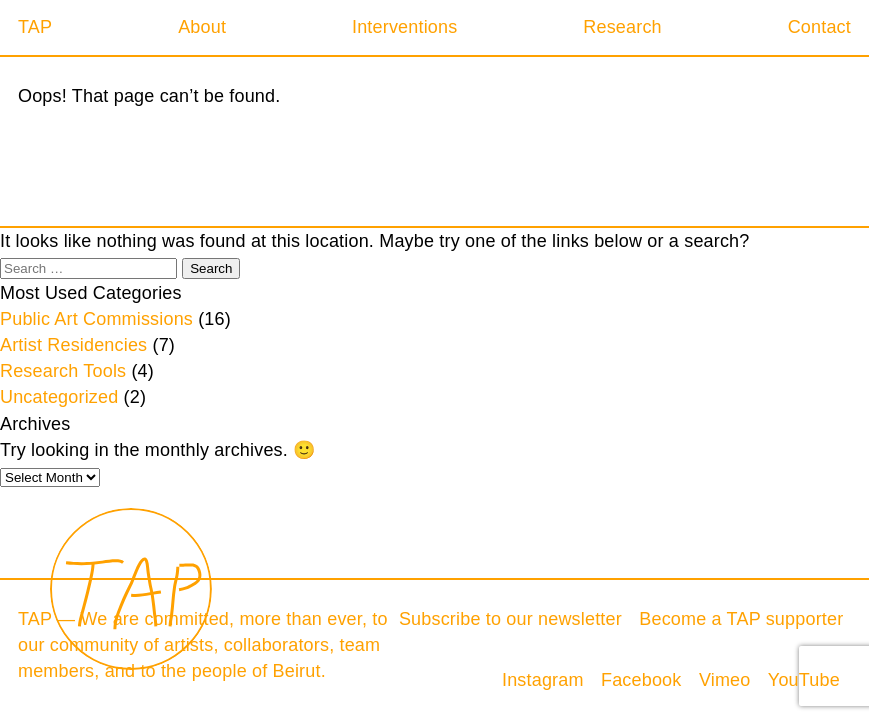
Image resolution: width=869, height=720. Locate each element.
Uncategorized (59, 397)
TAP (35, 27)
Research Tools (63, 371)
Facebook (641, 680)
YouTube (804, 680)
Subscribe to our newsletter (510, 619)
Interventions (404, 27)
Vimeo (725, 680)
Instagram (543, 680)
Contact (819, 27)
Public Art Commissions (96, 319)
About (202, 27)
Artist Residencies (73, 345)
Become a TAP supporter (741, 619)
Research (622, 27)
